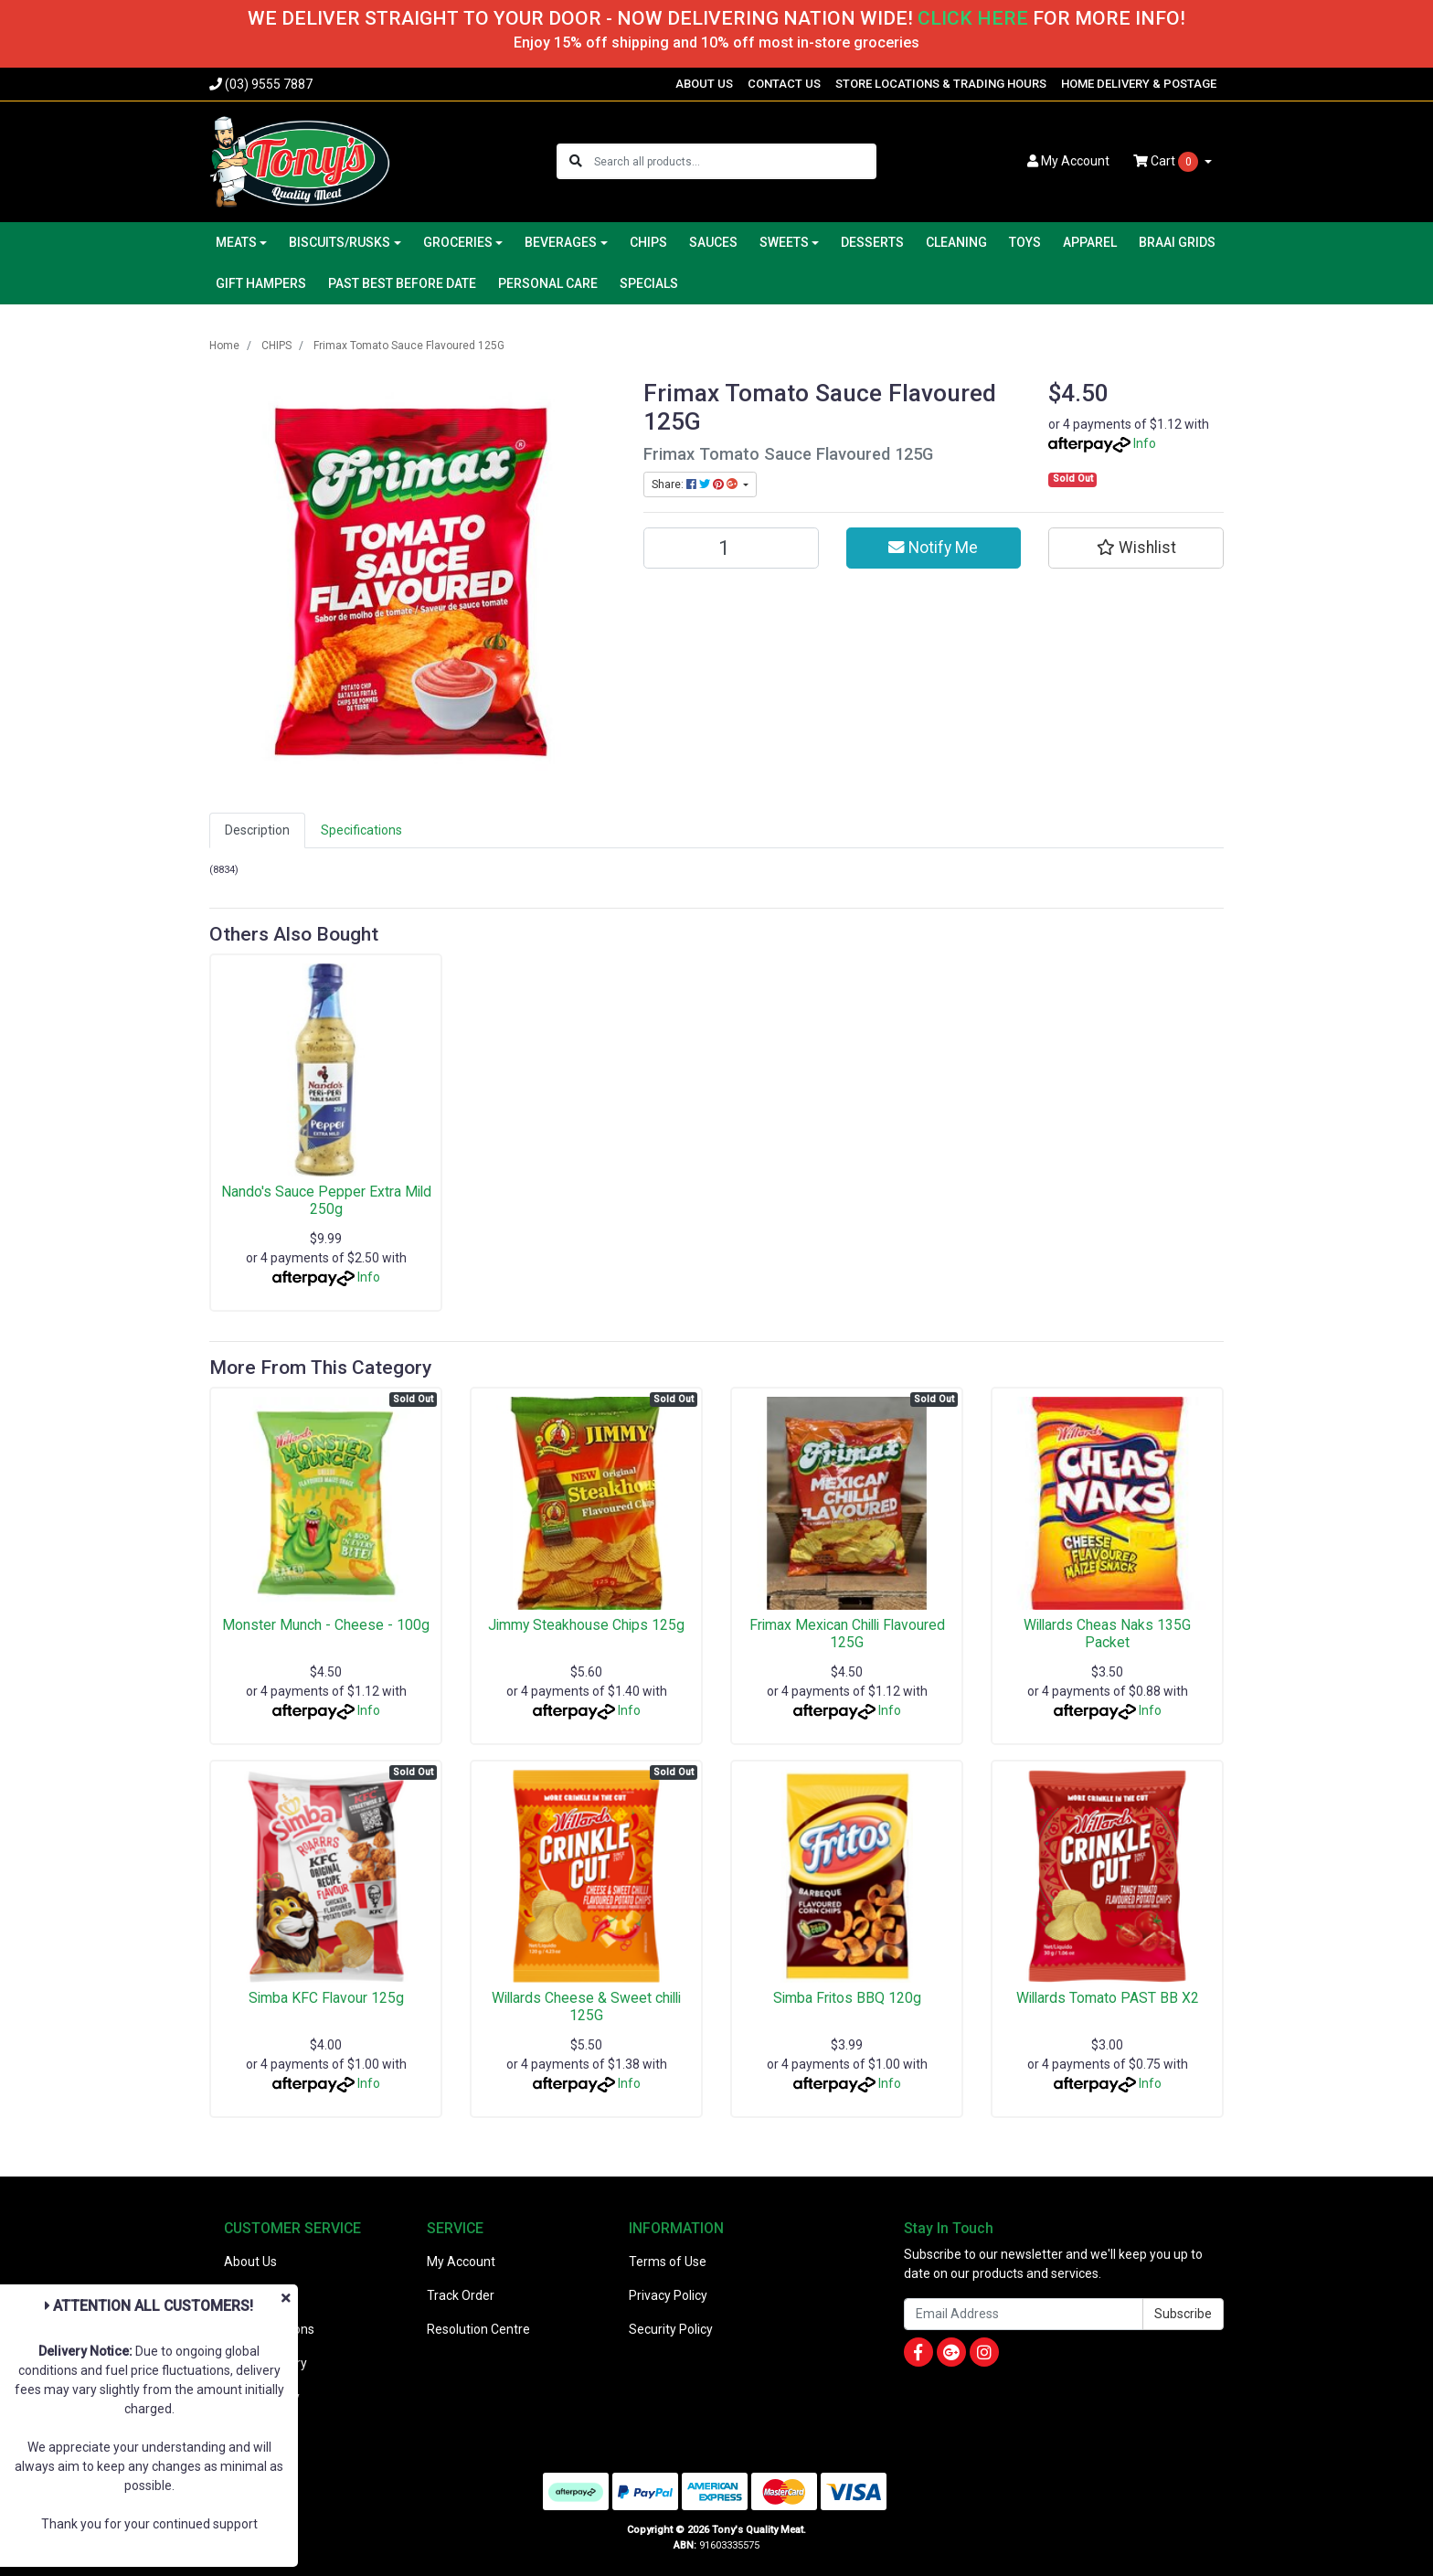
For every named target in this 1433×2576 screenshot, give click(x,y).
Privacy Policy (668, 2295)
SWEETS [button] (784, 242)
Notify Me (933, 547)
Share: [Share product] (696, 484)
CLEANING (956, 242)
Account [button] (1068, 161)
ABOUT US (704, 83)
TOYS (1025, 242)
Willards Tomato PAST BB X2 (1107, 1998)
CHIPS (648, 242)
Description (257, 830)
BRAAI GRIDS (1177, 242)
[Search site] (575, 161)
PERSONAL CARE (548, 283)
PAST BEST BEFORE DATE (402, 283)
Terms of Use (667, 2261)
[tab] (257, 830)
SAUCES (713, 242)
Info (1144, 443)
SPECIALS (649, 283)
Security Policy (671, 2329)
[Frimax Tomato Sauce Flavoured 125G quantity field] (731, 548)
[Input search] (734, 161)
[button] (1136, 547)
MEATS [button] (236, 242)
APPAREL (1090, 242)
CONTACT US (784, 83)
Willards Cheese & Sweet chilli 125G (586, 2006)
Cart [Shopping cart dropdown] (1167, 162)
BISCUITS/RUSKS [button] (339, 242)
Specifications (361, 830)
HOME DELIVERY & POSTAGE (1138, 83)
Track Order (460, 2295)
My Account (461, 2261)
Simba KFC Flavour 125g (326, 1998)
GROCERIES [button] (458, 242)
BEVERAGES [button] (561, 242)
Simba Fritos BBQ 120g (847, 1998)
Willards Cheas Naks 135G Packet (1107, 1633)
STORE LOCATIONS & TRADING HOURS (940, 83)
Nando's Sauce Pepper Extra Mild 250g (326, 1200)
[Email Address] (1023, 2314)
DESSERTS (872, 242)
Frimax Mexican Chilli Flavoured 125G (847, 1633)
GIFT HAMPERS (261, 283)
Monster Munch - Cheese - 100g (326, 1625)
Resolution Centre (478, 2329)
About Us (250, 2261)
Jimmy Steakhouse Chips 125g (586, 1625)
